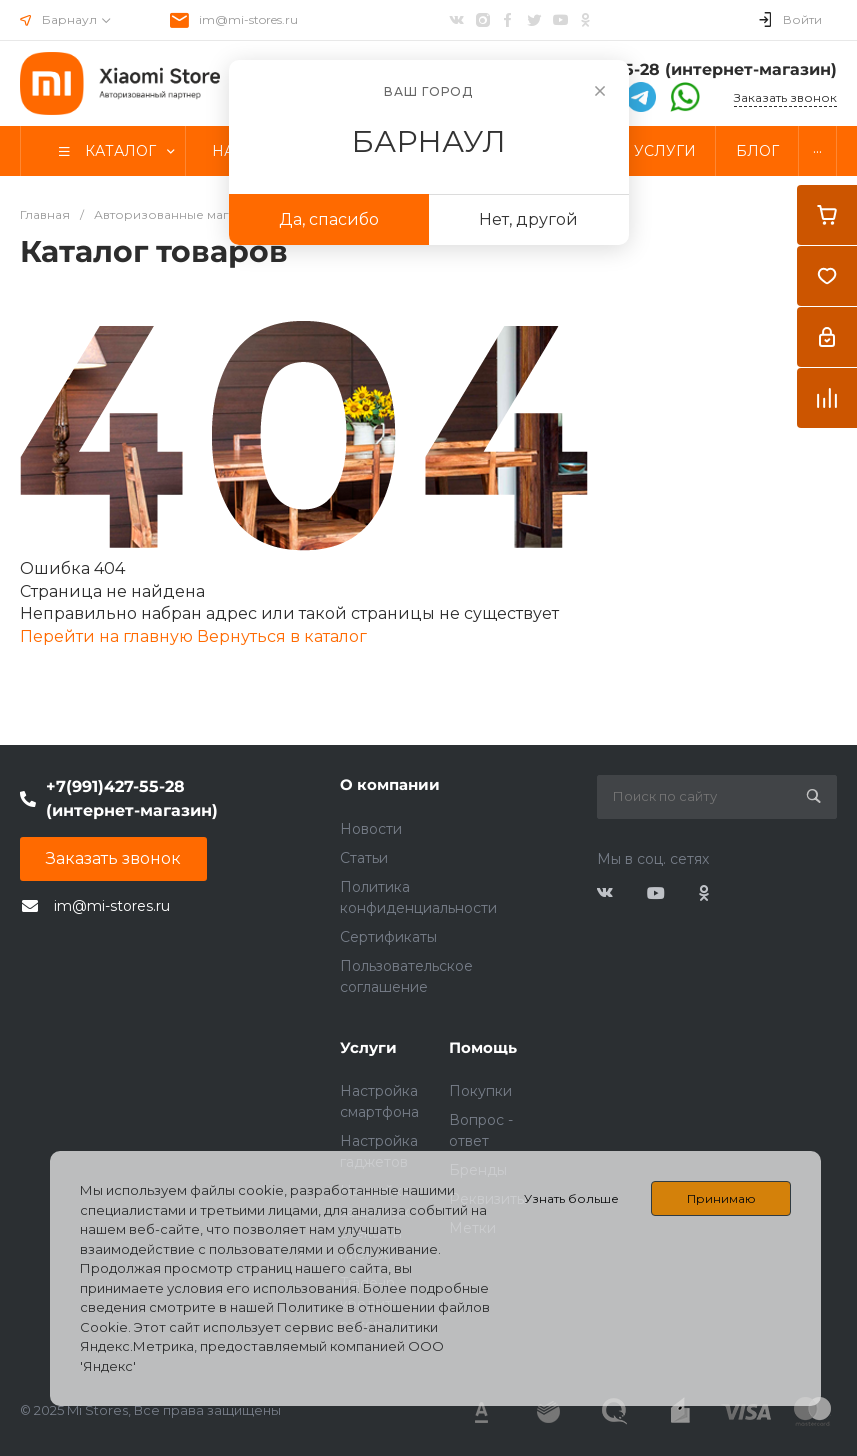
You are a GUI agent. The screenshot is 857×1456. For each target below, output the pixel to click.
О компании (390, 784)
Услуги (368, 1047)
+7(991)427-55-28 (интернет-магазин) (679, 69)
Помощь (483, 1047)
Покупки (480, 1091)
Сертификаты (388, 937)
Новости (371, 829)
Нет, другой (528, 219)
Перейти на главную (108, 636)
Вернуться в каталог (282, 636)
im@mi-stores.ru (248, 19)
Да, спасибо (329, 219)
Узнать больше (571, 1198)
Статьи (364, 858)
